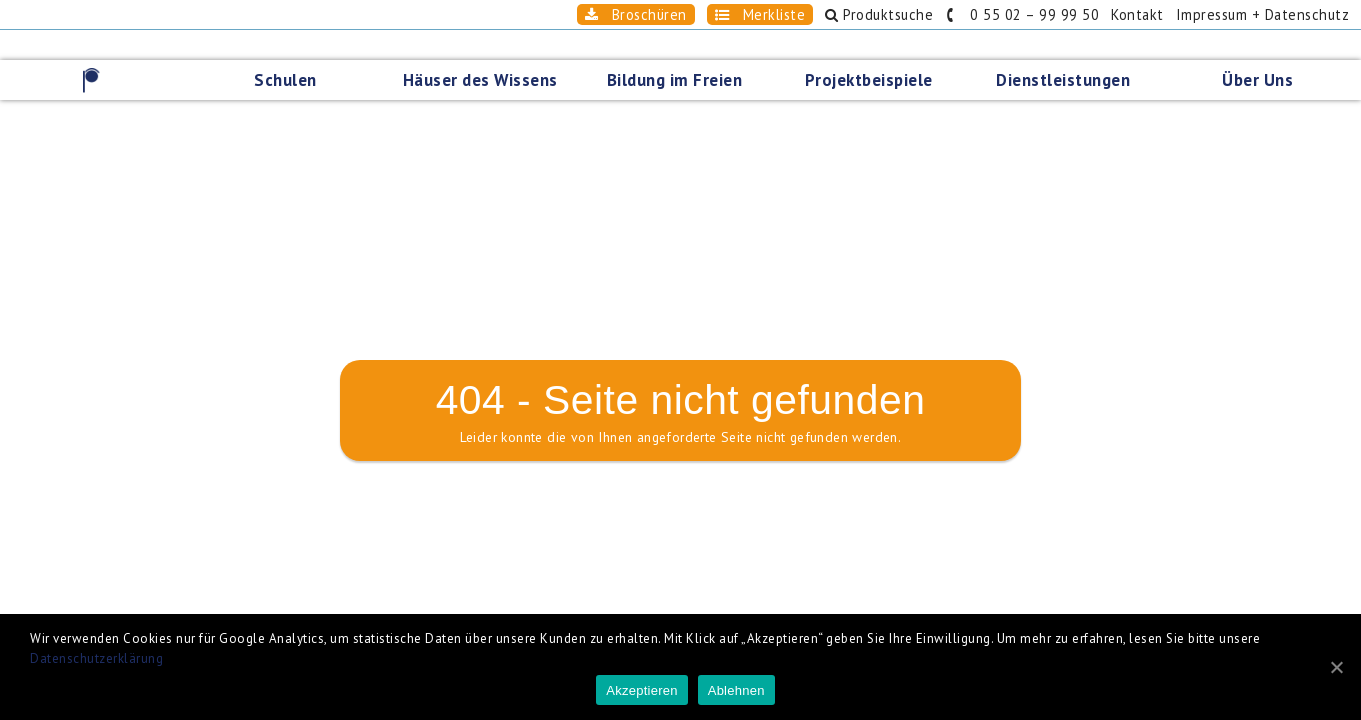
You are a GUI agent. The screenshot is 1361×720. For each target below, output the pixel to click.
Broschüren (528, 14)
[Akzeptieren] (1336, 667)
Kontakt (1101, 14)
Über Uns (1263, 50)
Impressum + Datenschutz (1245, 14)
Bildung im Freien (681, 50)
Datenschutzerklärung (96, 658)
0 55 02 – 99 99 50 (968, 14)
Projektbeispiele (875, 50)
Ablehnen (736, 690)
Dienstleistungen (1069, 50)
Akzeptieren (641, 690)
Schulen (291, 50)
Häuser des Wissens (486, 50)
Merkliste (670, 14)
